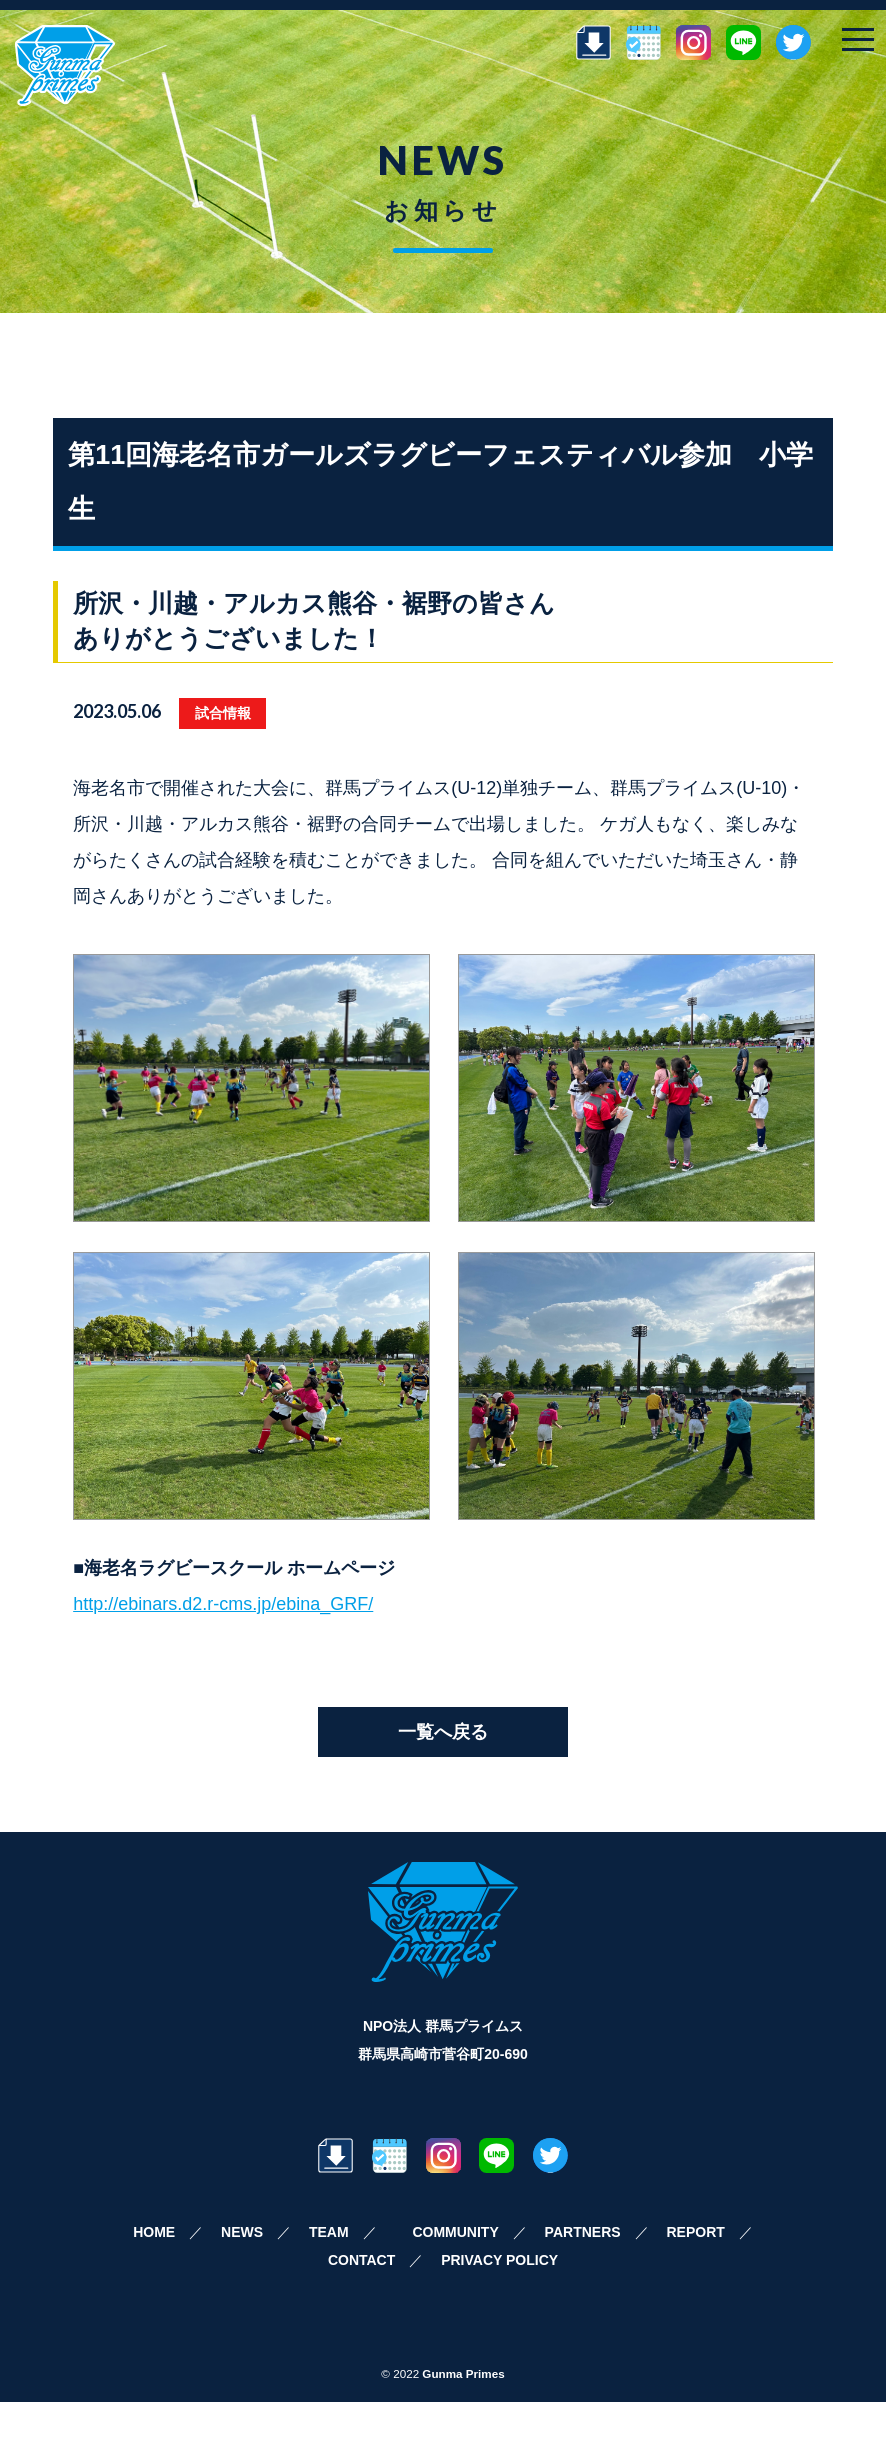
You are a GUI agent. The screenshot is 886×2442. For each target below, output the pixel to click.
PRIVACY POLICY (499, 2260)
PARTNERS (583, 2232)
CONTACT (361, 2260)
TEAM (329, 2232)
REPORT (695, 2232)
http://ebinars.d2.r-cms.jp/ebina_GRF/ (223, 1604)
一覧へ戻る (443, 1732)
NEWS (242, 2232)
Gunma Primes (463, 2373)
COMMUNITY (455, 2232)
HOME (154, 2232)
